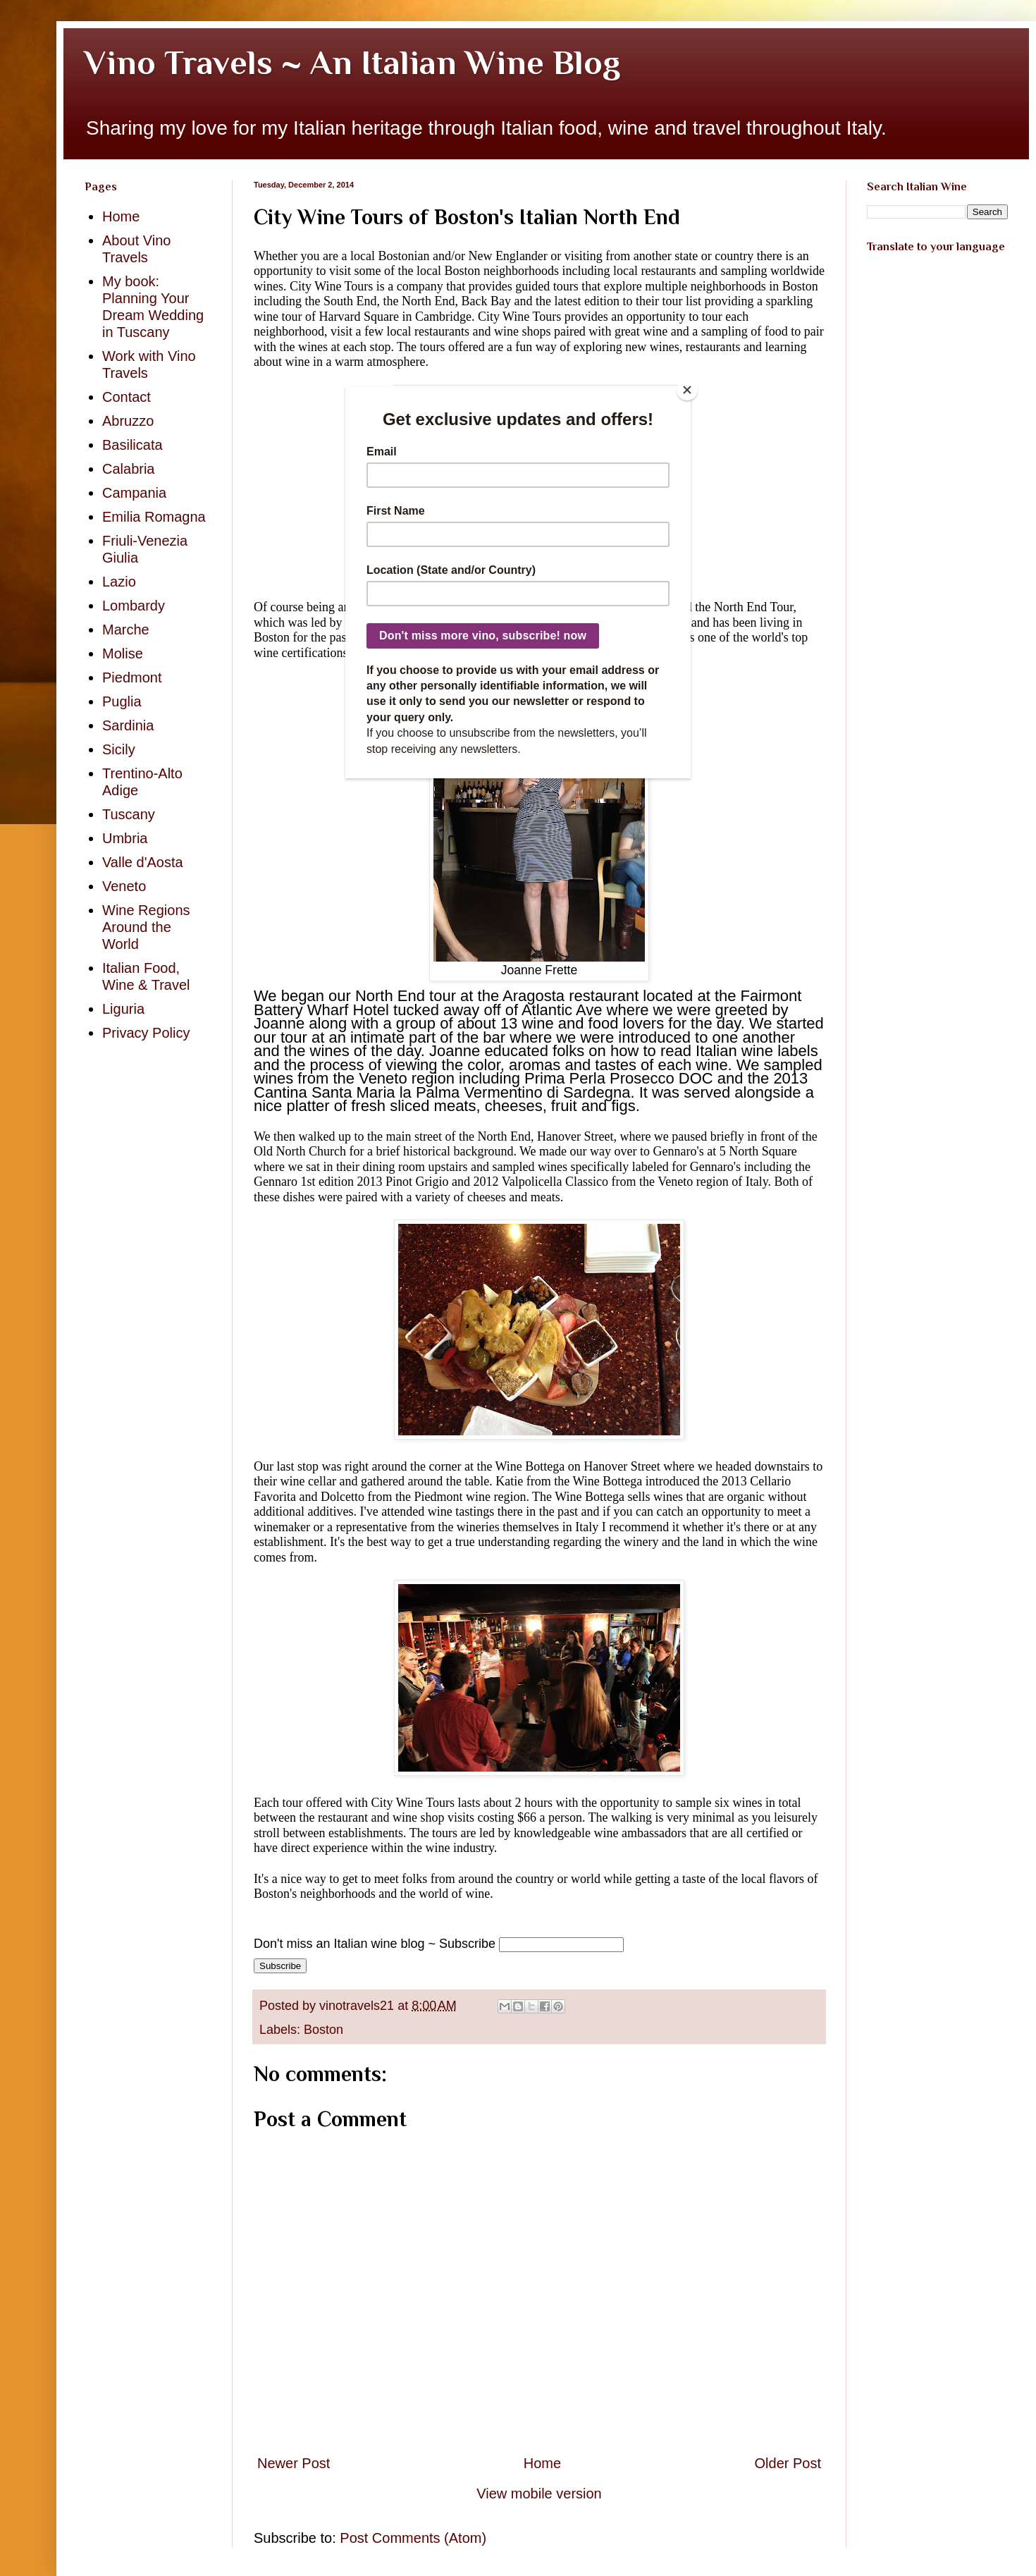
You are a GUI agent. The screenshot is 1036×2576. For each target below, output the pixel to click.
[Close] (687, 389)
